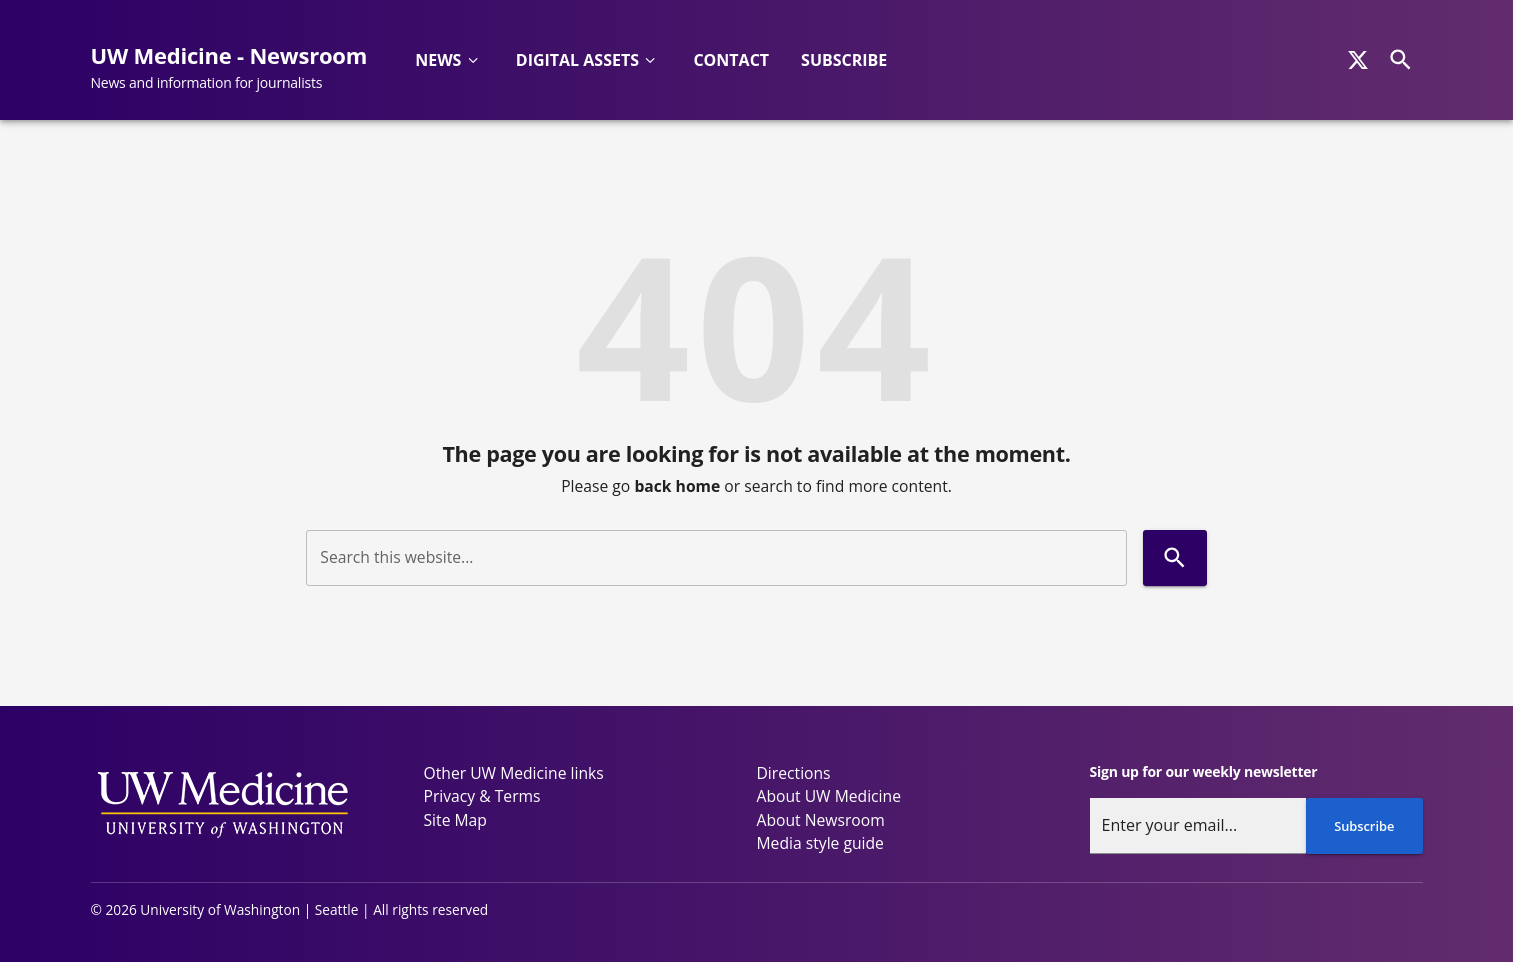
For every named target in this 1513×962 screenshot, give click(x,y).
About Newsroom (821, 820)
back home (677, 486)
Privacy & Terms (482, 796)
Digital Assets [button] (577, 60)
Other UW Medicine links (514, 773)
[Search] (1400, 59)
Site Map (455, 820)
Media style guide (820, 843)
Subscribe (844, 60)
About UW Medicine (829, 796)
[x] (1358, 60)
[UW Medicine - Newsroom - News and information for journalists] (237, 68)
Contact (731, 60)
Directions (794, 773)
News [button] (438, 60)
